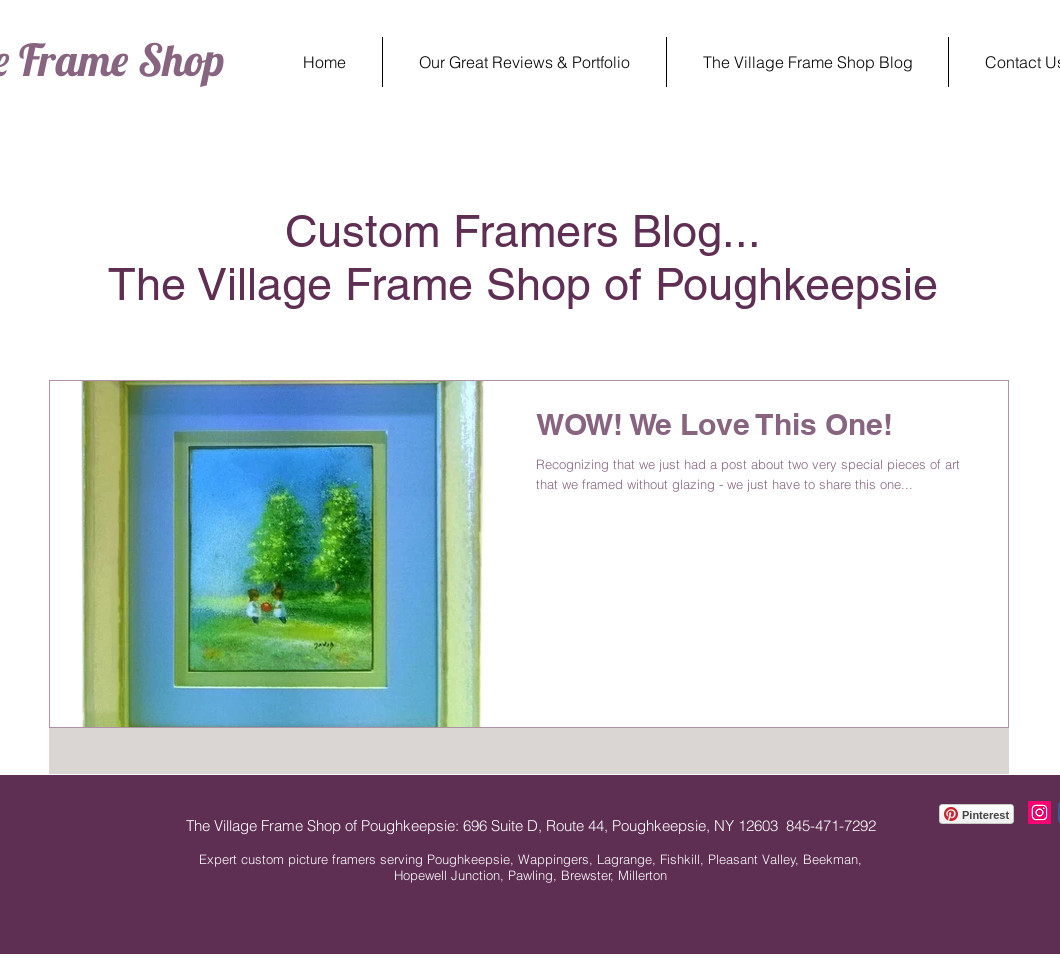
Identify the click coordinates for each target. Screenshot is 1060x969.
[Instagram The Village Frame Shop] (1039, 812)
